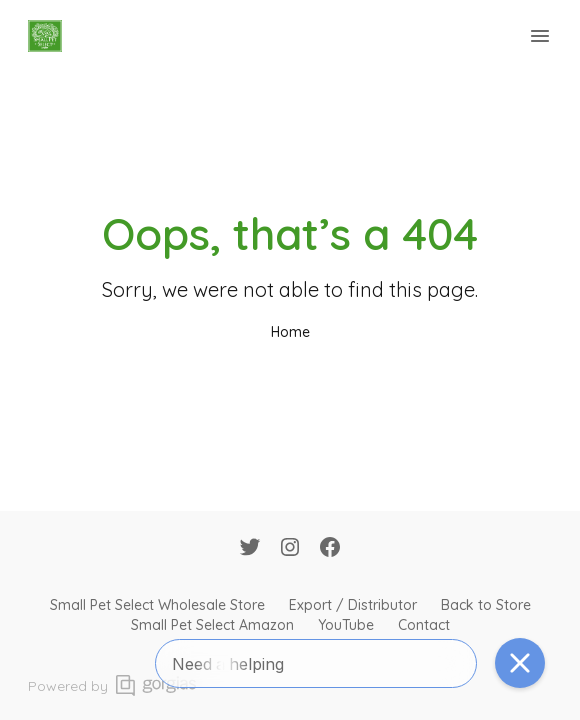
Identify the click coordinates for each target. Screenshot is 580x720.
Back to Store (486, 605)
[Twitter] (250, 549)
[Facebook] (330, 549)
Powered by (112, 685)
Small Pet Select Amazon (212, 625)
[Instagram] (290, 549)
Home (290, 332)
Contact (424, 625)
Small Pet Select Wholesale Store (157, 605)
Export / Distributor (353, 605)
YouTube (346, 625)
